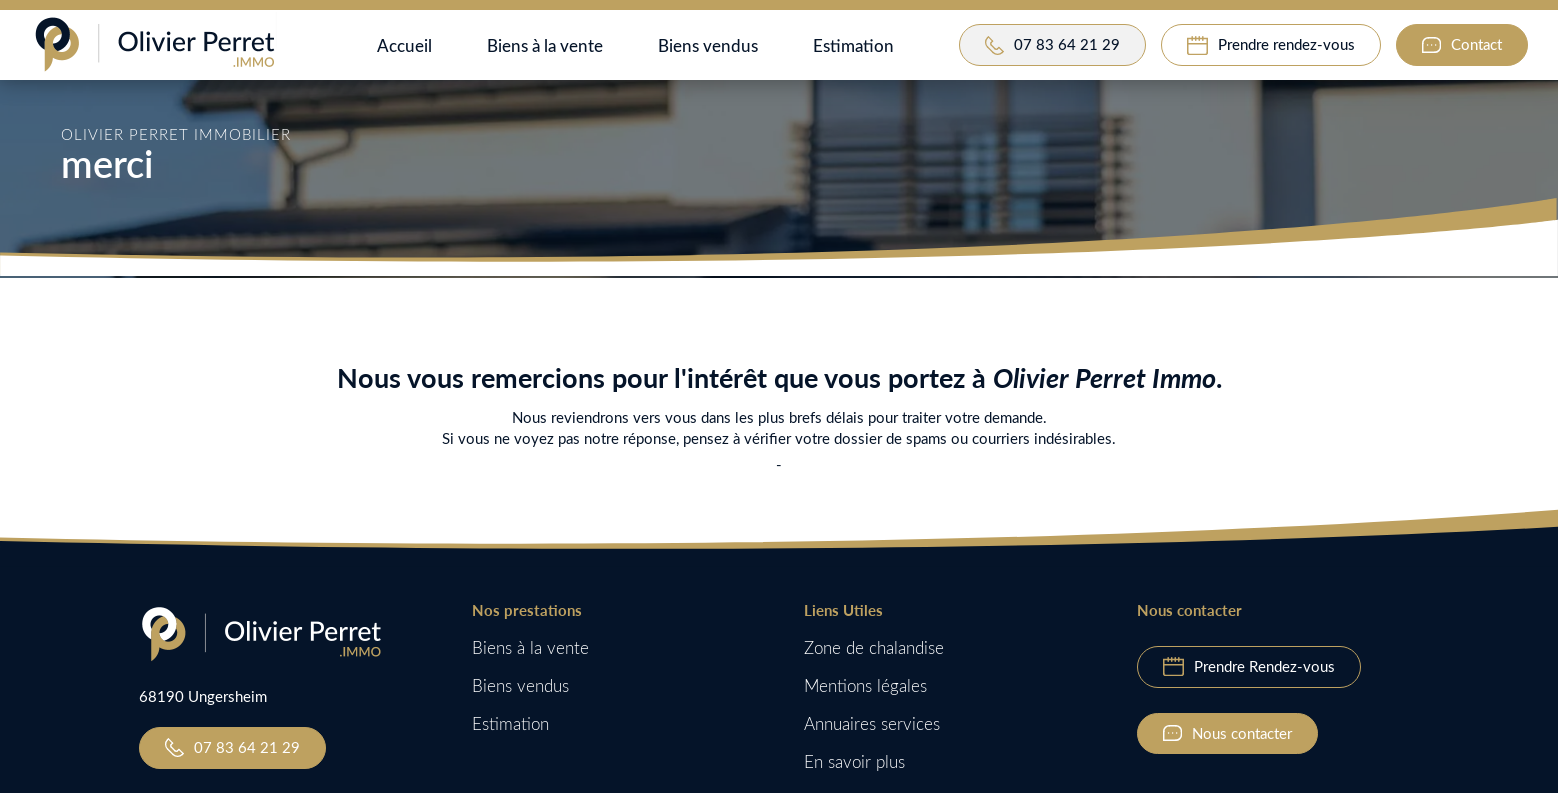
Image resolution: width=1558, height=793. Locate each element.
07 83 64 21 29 (247, 747)
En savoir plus (854, 761)
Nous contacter (1242, 733)
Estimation (853, 45)
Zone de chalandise (874, 647)
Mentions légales (865, 685)
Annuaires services (872, 723)
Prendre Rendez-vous (1264, 666)
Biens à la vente (545, 45)
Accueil (404, 45)
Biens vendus (708, 45)
